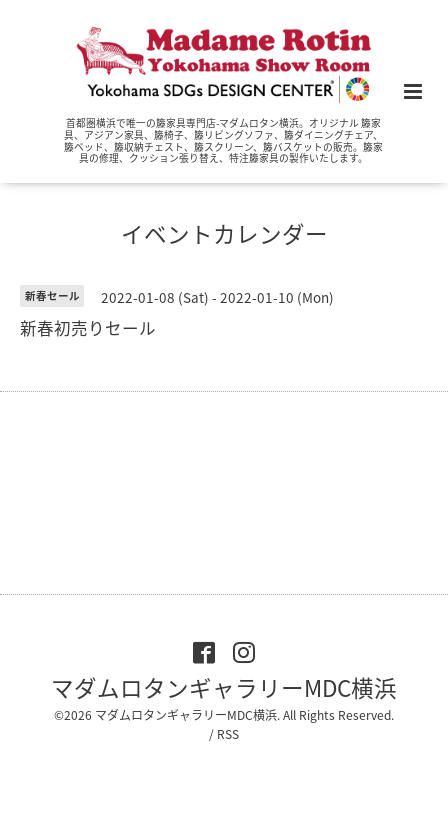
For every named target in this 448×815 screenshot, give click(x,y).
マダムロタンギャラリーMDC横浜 (224, 687)
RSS (228, 734)
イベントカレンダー (224, 233)
